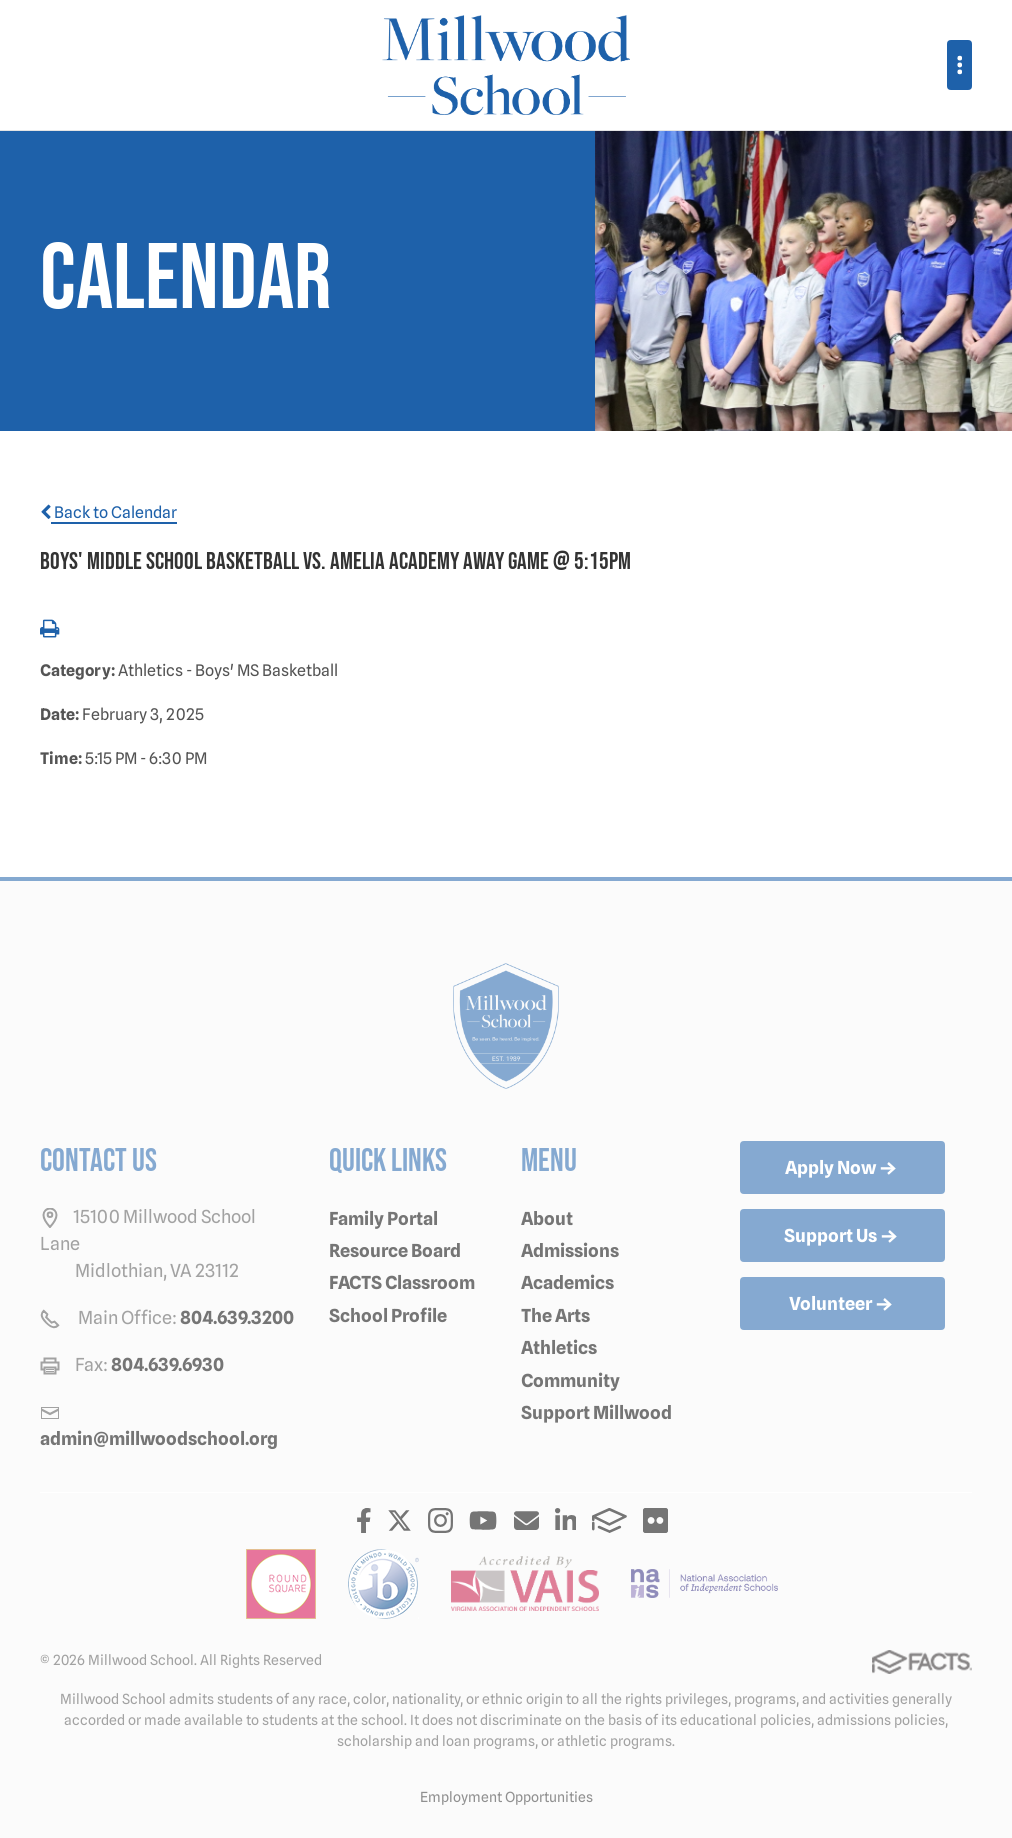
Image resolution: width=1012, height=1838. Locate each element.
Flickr (655, 1520)
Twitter (399, 1520)
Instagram (440, 1520)
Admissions (570, 1250)
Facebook (364, 1520)
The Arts (555, 1315)
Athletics (559, 1347)
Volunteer (842, 1305)
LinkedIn (566, 1520)
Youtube (483, 1520)
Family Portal (383, 1218)
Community (570, 1380)
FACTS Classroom (402, 1282)
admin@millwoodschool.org (159, 1438)
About (547, 1218)
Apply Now (842, 1169)
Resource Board (395, 1250)
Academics (567, 1282)
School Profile (388, 1315)
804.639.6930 (167, 1364)
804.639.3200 (237, 1317)
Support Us (842, 1237)
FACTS (609, 1520)
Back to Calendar (108, 512)
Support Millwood (596, 1412)
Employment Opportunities (506, 1797)
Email (526, 1520)
